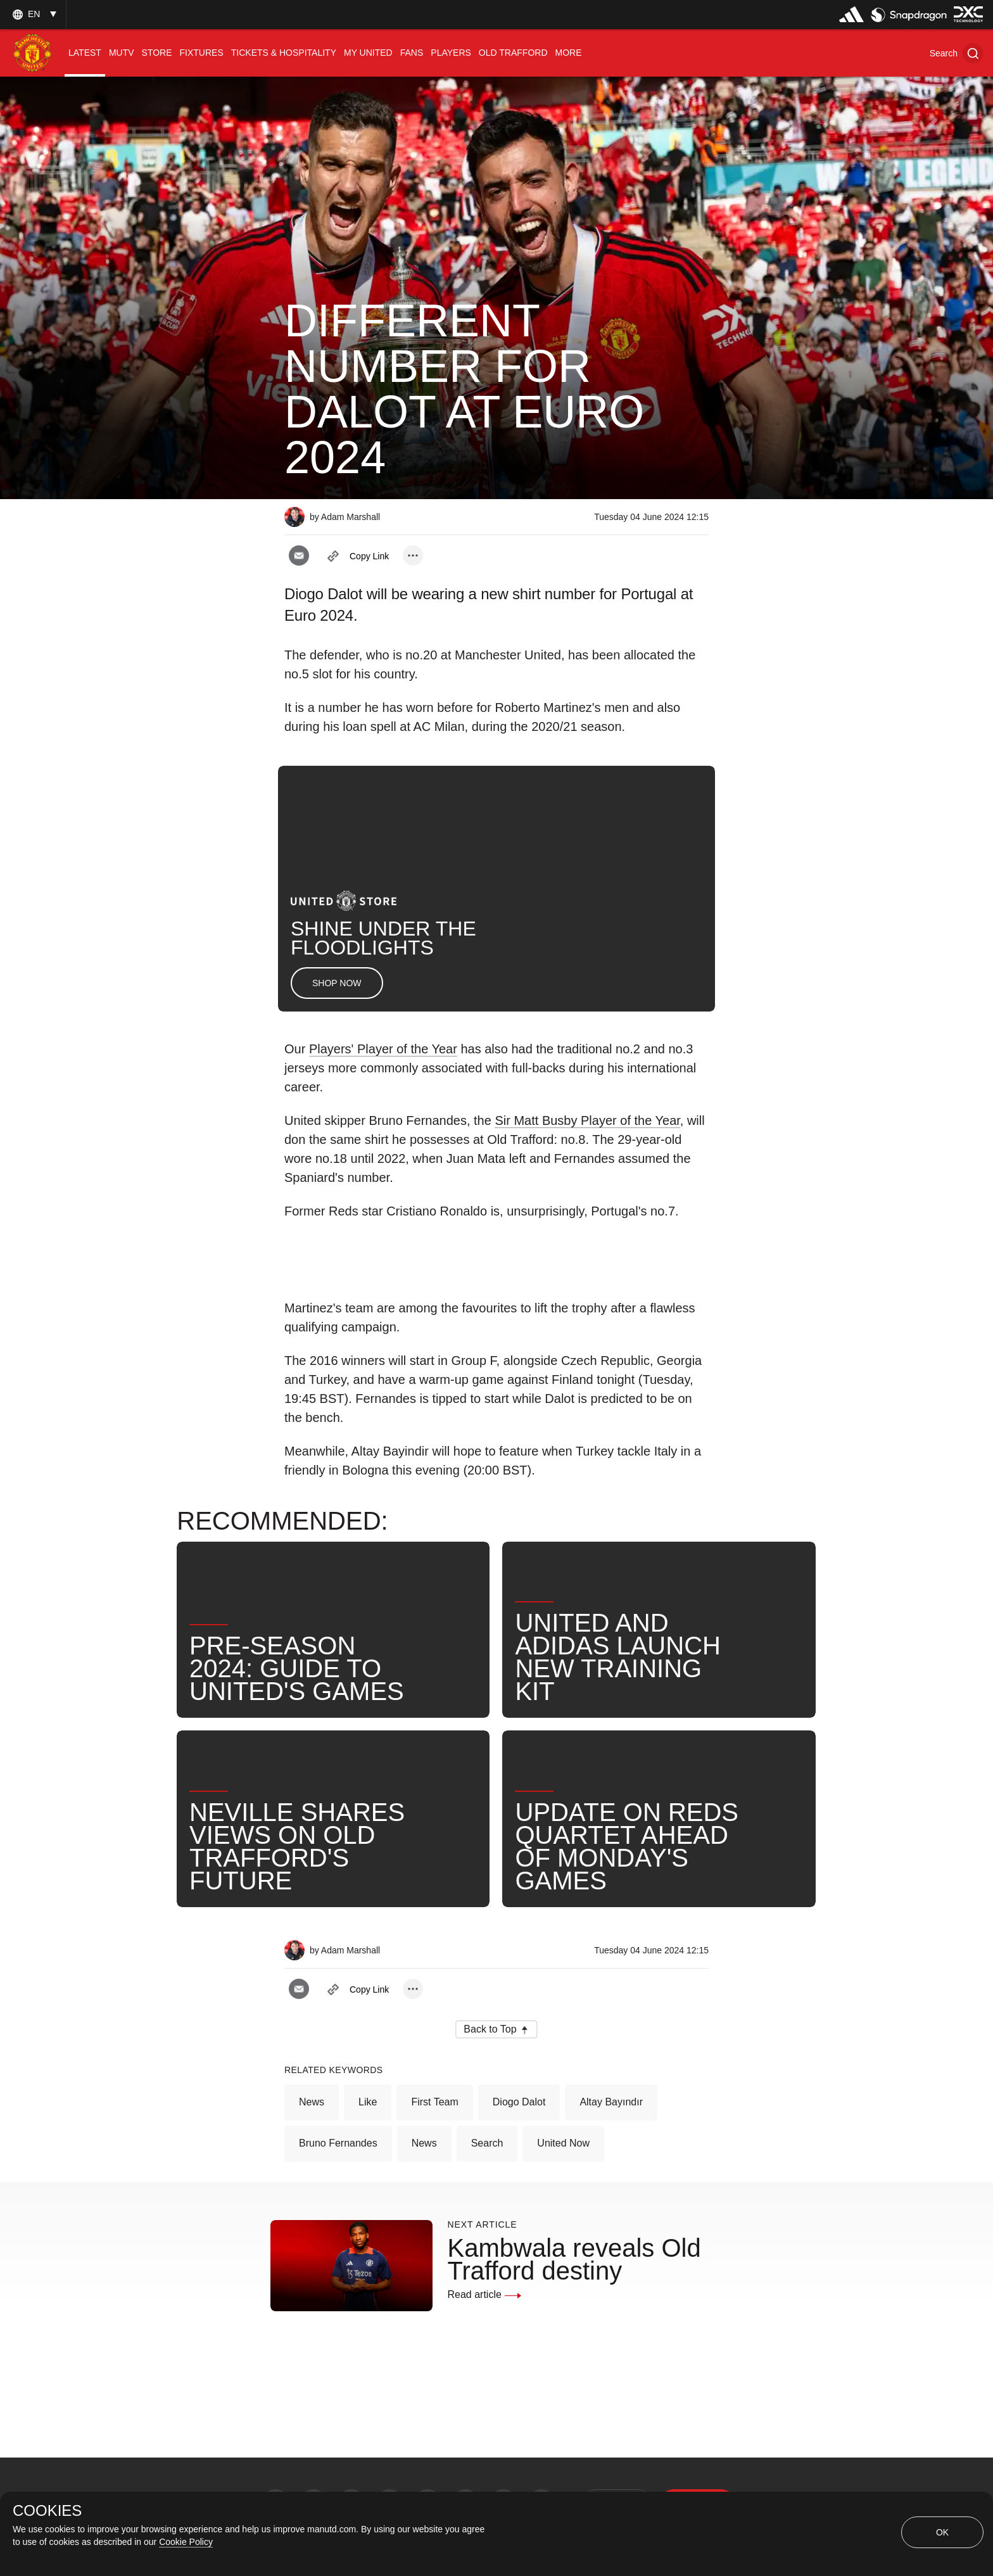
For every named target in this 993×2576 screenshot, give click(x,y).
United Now (563, 2143)
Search (487, 2143)
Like (367, 2102)
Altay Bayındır (611, 2102)
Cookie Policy (186, 2542)
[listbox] (33, 14)
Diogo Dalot (519, 2102)
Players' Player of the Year (383, 1049)
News (311, 2102)
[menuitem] (85, 53)
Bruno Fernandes (338, 2143)
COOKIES (47, 2510)
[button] (956, 53)
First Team (434, 2102)
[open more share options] (413, 555)
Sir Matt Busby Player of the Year (587, 1120)
